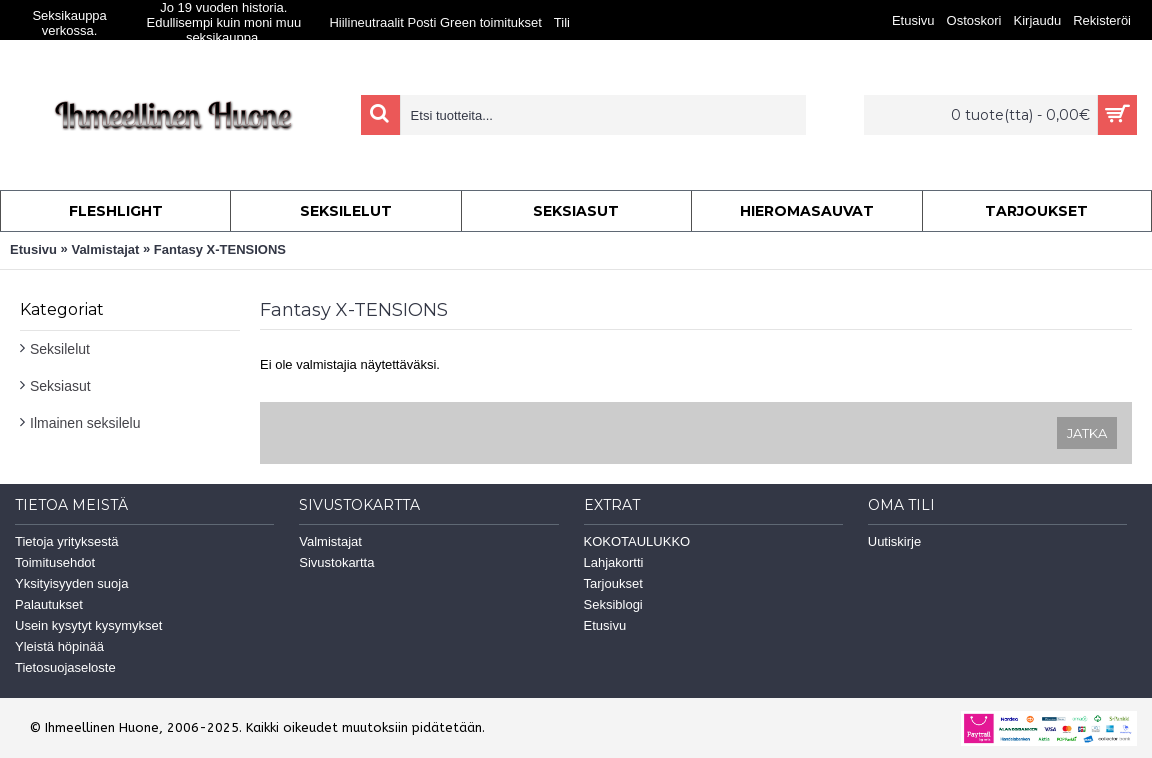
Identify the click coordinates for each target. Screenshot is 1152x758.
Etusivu (33, 249)
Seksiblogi (613, 604)
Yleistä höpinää (59, 646)
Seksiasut (60, 386)
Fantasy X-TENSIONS (220, 249)
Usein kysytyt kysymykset (88, 625)
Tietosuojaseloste (65, 667)
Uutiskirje (894, 541)
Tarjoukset (613, 583)
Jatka (1087, 433)
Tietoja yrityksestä (67, 541)
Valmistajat (105, 249)
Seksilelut (60, 349)
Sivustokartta (336, 562)
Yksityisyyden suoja (71, 583)
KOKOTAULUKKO (637, 541)
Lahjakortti (614, 562)
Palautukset (49, 604)
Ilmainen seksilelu (85, 423)
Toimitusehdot (55, 562)
